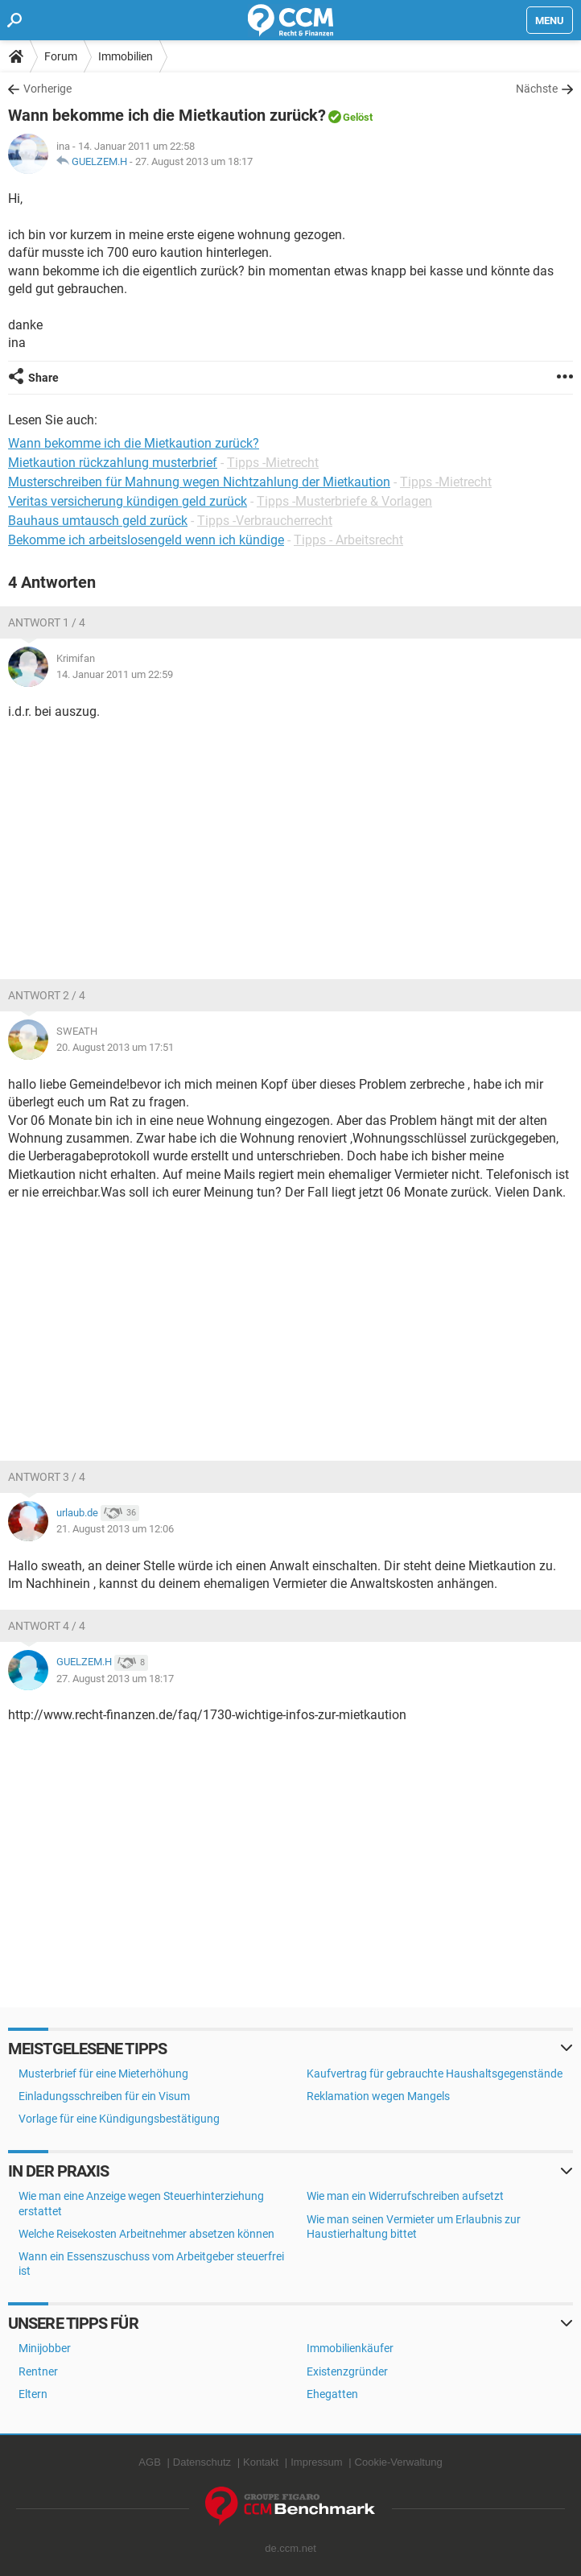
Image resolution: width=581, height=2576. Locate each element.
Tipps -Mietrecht (273, 462)
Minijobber (45, 2348)
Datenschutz (202, 2462)
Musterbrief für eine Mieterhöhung (103, 2073)
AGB (149, 2462)
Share (43, 377)
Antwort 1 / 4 (46, 622)
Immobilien (125, 56)
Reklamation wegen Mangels (378, 2096)
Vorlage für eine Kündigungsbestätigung (119, 2118)
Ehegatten (332, 2394)
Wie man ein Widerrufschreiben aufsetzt (405, 2195)
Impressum (316, 2462)
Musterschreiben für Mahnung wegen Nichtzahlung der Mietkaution (199, 482)
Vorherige (47, 88)
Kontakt (260, 2462)
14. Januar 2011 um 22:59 (114, 674)
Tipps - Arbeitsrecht (348, 540)
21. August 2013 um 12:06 (115, 1529)
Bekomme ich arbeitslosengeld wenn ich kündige (146, 540)
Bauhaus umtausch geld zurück (97, 520)
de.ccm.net (290, 2548)
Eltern (33, 2394)
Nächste (537, 88)
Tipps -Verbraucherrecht (264, 520)
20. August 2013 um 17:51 (115, 1047)
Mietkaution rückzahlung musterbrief (112, 462)
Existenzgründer (347, 2371)
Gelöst (358, 117)
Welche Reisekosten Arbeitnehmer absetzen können (146, 2233)
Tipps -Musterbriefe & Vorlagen (344, 501)
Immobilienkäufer (350, 2348)
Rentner (38, 2371)
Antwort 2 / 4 (46, 995)
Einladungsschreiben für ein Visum (104, 2096)
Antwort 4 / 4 (46, 1625)
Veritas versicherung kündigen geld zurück (127, 501)
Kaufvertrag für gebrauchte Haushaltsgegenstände (434, 2073)
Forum (60, 56)
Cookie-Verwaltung (399, 2462)
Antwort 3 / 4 (46, 1476)
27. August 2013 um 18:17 (194, 161)
